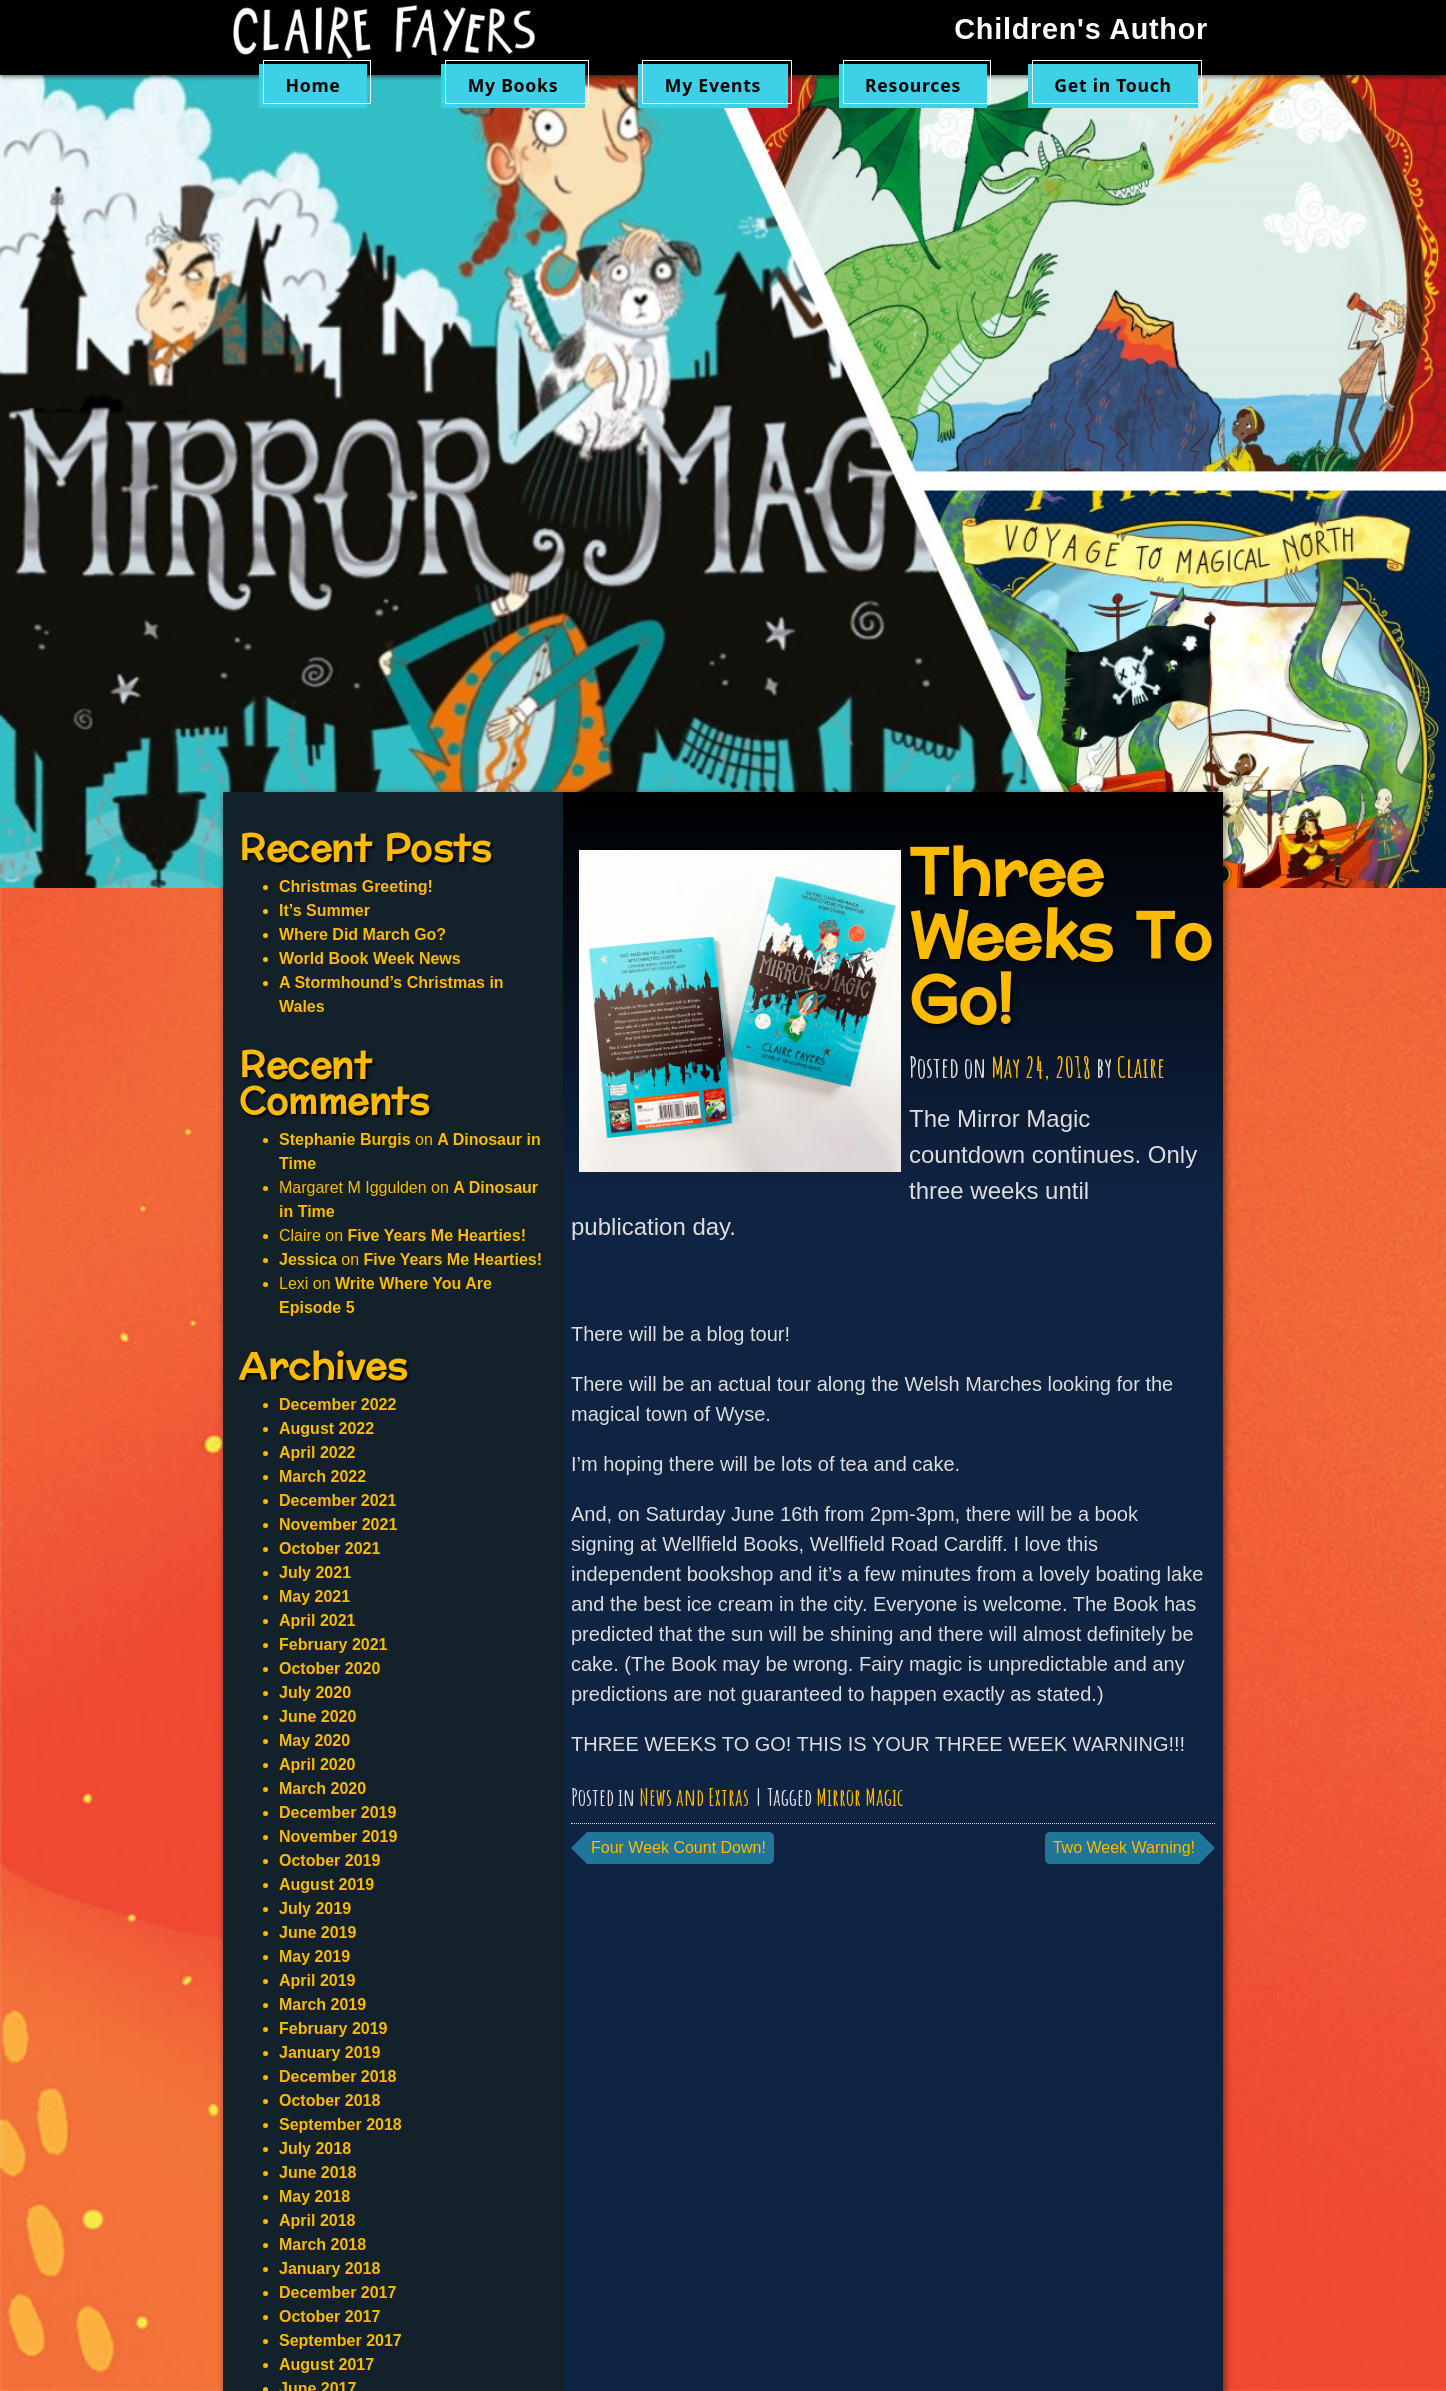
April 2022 (317, 1452)
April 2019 (317, 1980)
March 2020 (322, 1788)
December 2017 (337, 2292)
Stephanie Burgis (345, 1139)
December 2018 (337, 2076)
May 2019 (314, 1956)
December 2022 (337, 1404)
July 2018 (315, 2148)
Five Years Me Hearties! (436, 1235)
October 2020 (329, 1668)
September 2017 (340, 2340)
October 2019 (329, 1860)
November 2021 (338, 1524)
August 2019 (326, 1884)
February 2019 (333, 2028)
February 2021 (333, 1644)
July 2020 (315, 1692)
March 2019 (322, 2004)
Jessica (308, 1259)
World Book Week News (370, 958)
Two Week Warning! (1124, 1847)
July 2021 (315, 1572)
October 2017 (329, 2316)
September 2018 (340, 2124)
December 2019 (337, 1812)
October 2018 (329, 2100)
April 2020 (317, 1764)
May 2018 (314, 2196)
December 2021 (337, 1500)
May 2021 (314, 1596)
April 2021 (317, 1620)
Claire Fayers (398, 32)
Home (312, 85)
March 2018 (322, 2244)
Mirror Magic (859, 1797)
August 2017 (326, 2364)
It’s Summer (324, 910)
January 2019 (329, 2052)
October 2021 (329, 1548)
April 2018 (317, 2220)
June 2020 (317, 1716)
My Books (513, 85)
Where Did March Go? (362, 934)
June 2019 (317, 1932)
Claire (1141, 1067)
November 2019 (338, 1836)
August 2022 (326, 1428)
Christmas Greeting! (356, 886)
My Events (713, 85)
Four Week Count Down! (678, 1847)
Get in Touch (1113, 85)
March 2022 (322, 1476)
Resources (913, 85)
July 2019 (315, 1908)
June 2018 (317, 2172)
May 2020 (314, 1740)
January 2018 (329, 2268)
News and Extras (694, 1797)
